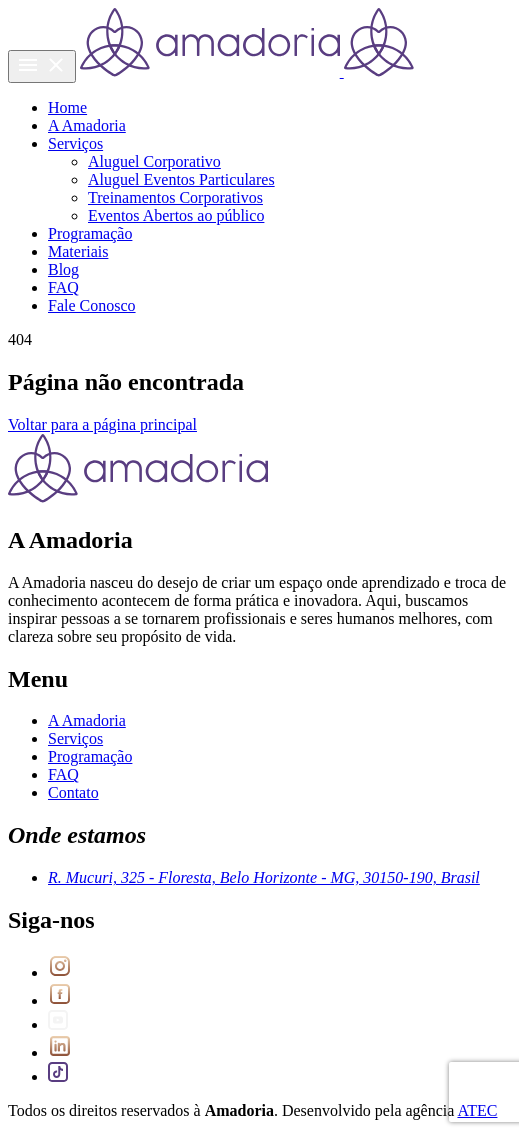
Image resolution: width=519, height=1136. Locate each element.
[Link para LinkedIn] (60, 1052)
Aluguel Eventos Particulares (181, 179)
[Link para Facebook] (60, 1000)
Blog (63, 269)
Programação (90, 233)
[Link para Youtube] (58, 1024)
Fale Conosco (92, 305)
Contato (73, 792)
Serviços (75, 143)
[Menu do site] (42, 66)
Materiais (78, 251)
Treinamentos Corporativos (175, 197)
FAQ (63, 287)
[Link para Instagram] (60, 972)
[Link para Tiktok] (58, 1076)
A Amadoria (87, 125)
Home (67, 107)
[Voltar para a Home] (247, 71)
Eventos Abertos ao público (176, 215)
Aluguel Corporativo (154, 161)
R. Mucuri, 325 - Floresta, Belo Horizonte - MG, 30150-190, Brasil (264, 877)
